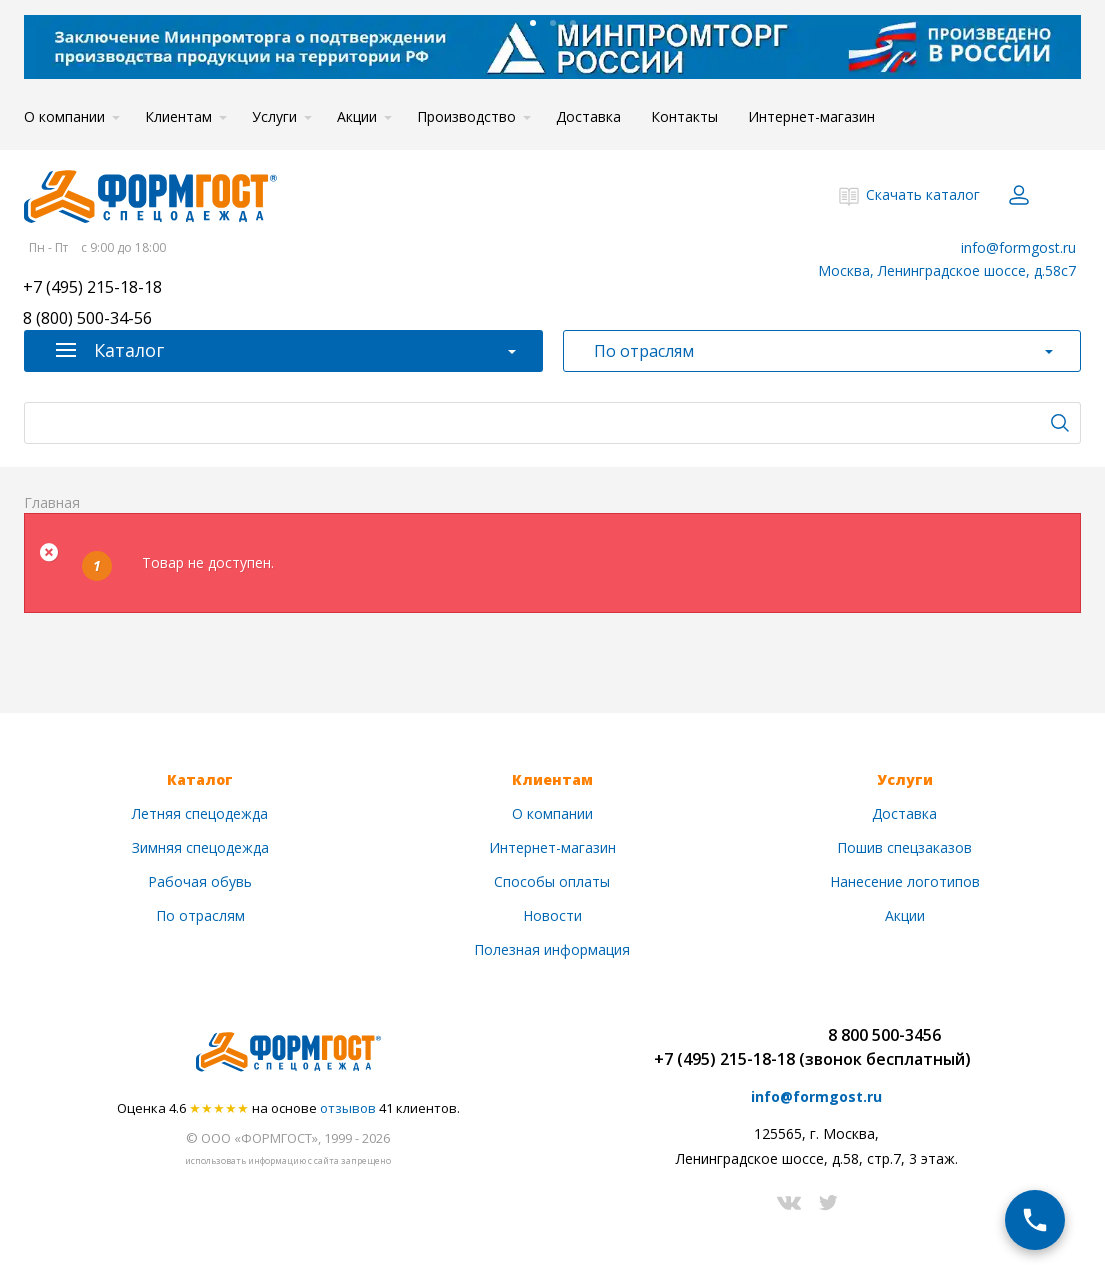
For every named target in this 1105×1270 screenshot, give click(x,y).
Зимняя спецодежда (200, 847)
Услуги (274, 116)
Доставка (588, 116)
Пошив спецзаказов (904, 847)
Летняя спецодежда (200, 813)
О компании (64, 116)
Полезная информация (552, 949)
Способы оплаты (552, 881)
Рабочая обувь (200, 881)
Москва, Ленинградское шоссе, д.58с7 (947, 270)
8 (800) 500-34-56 (87, 319)
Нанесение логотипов (905, 881)
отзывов (348, 1108)
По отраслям (200, 915)
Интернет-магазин (811, 116)
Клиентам (178, 116)
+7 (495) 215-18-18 (92, 288)
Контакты (684, 116)
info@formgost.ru (1018, 247)
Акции (357, 116)
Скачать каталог (923, 194)
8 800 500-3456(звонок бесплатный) (885, 1047)
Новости (552, 915)
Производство (466, 116)
